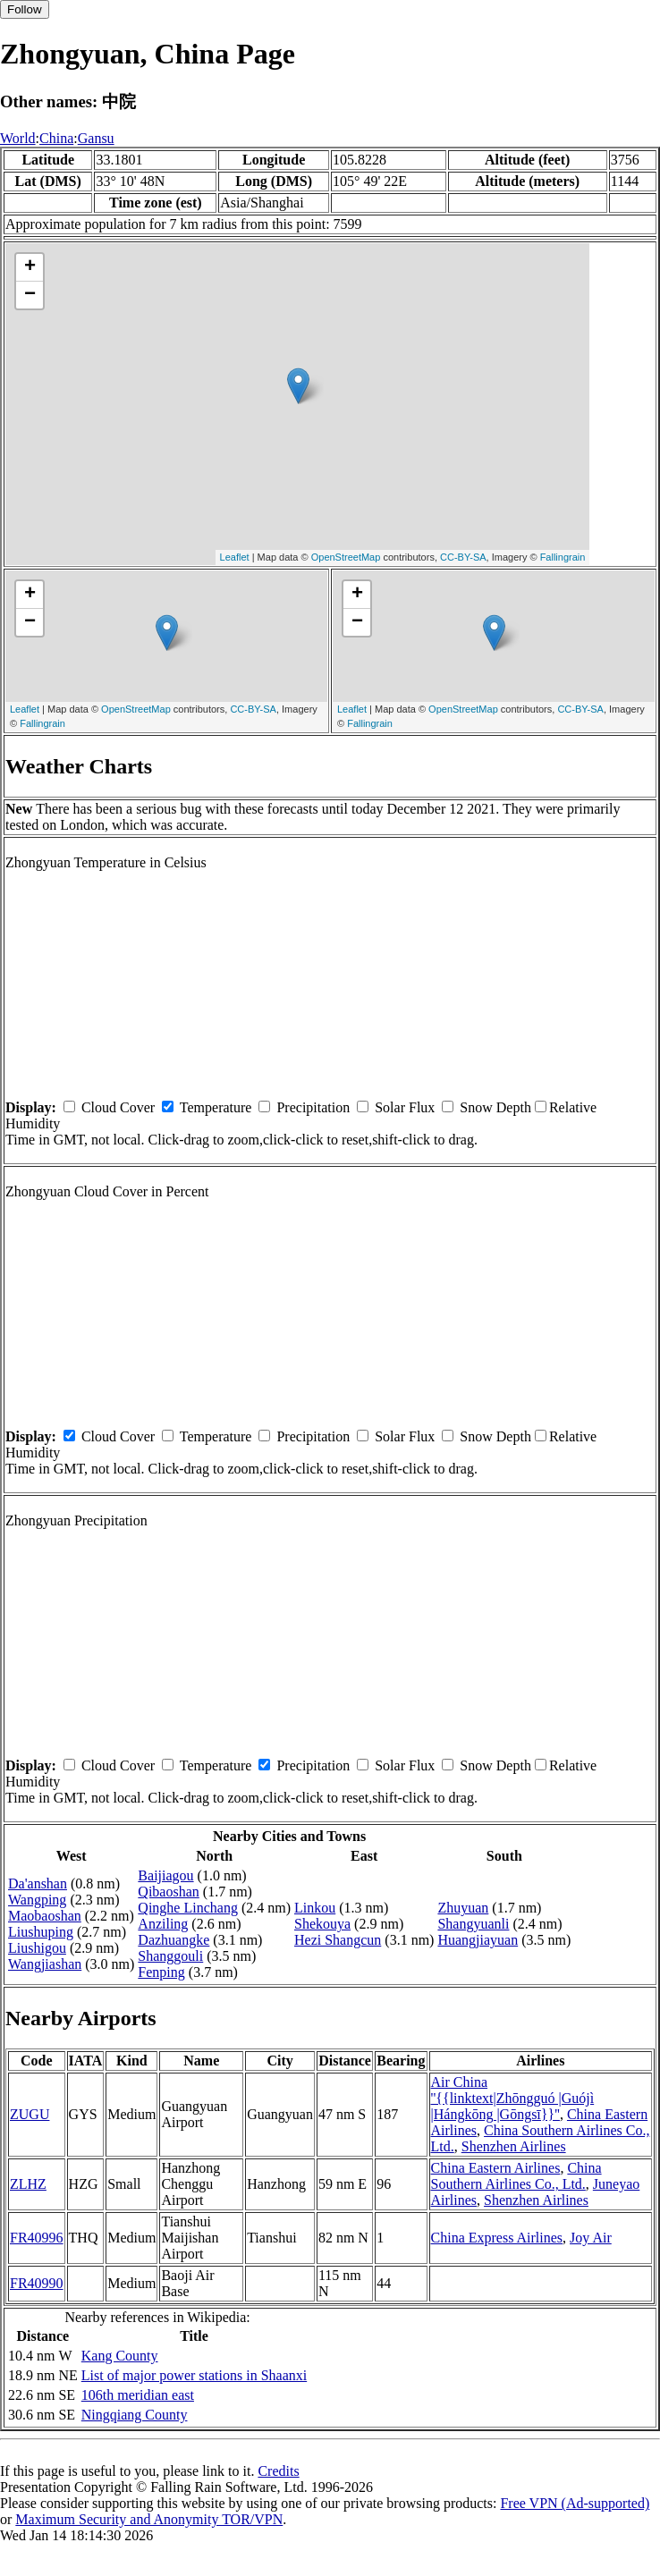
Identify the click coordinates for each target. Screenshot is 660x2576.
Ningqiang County (134, 2414)
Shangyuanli (473, 1923)
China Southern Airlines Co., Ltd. (516, 2176)
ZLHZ (28, 2184)
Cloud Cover (118, 1107)
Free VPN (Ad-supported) (574, 2503)
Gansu (96, 138)
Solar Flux (405, 1107)
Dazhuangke (173, 1939)
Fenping (161, 1972)
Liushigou (37, 1947)
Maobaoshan (44, 1915)
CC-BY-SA (463, 557)
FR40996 (36, 2237)
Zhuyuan (462, 1907)
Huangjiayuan (477, 1939)
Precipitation (313, 1107)
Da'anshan (37, 1883)
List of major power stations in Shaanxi (194, 2375)
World (18, 138)
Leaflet (235, 557)
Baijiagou (165, 1875)
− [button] (30, 295)
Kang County (119, 2355)
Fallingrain (563, 557)
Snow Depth (495, 1107)
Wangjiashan (44, 1964)
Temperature (216, 1107)
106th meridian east (137, 2395)
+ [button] (30, 267)
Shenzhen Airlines (513, 2146)
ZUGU (29, 2114)
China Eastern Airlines (496, 2167)
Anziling (163, 1923)
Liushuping (40, 1931)
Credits (278, 2471)
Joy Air (591, 2237)
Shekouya (322, 1923)
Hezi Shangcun (337, 1939)
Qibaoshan (168, 1891)
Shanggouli (170, 1956)
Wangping (37, 1899)
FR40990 (36, 2283)
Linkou (314, 1907)
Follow (24, 9)
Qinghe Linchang (188, 1907)
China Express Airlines (497, 2237)
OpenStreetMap (346, 557)
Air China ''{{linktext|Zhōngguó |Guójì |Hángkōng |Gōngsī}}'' (513, 2098)
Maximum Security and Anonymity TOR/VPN (149, 2519)
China (56, 138)
